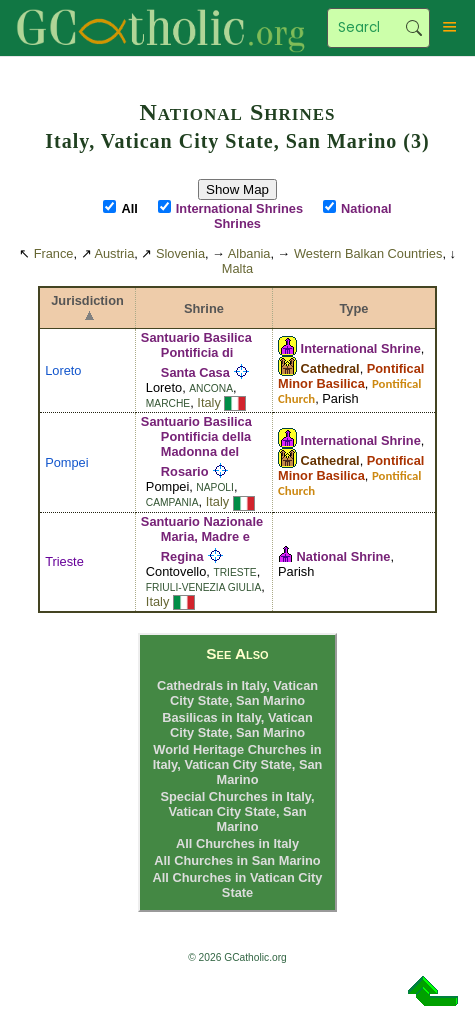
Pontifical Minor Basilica (351, 376)
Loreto (63, 370)
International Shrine (361, 348)
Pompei (66, 462)
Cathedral (330, 368)
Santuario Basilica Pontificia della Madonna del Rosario (196, 446)
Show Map (237, 189)
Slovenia (180, 253)
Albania (249, 253)
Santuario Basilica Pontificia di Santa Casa (196, 355)
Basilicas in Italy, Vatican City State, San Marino (237, 725)
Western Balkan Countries (368, 253)
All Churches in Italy (237, 843)
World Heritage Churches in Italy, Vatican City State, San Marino (238, 764)
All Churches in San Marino (237, 860)
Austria (114, 253)
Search (413, 28)
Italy (208, 402)
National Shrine (344, 556)
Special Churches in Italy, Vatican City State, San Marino (237, 811)
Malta (237, 268)
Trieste (64, 561)
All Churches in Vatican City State (238, 885)
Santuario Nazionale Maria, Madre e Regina (202, 539)
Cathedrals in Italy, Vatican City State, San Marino (237, 693)
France (54, 253)
